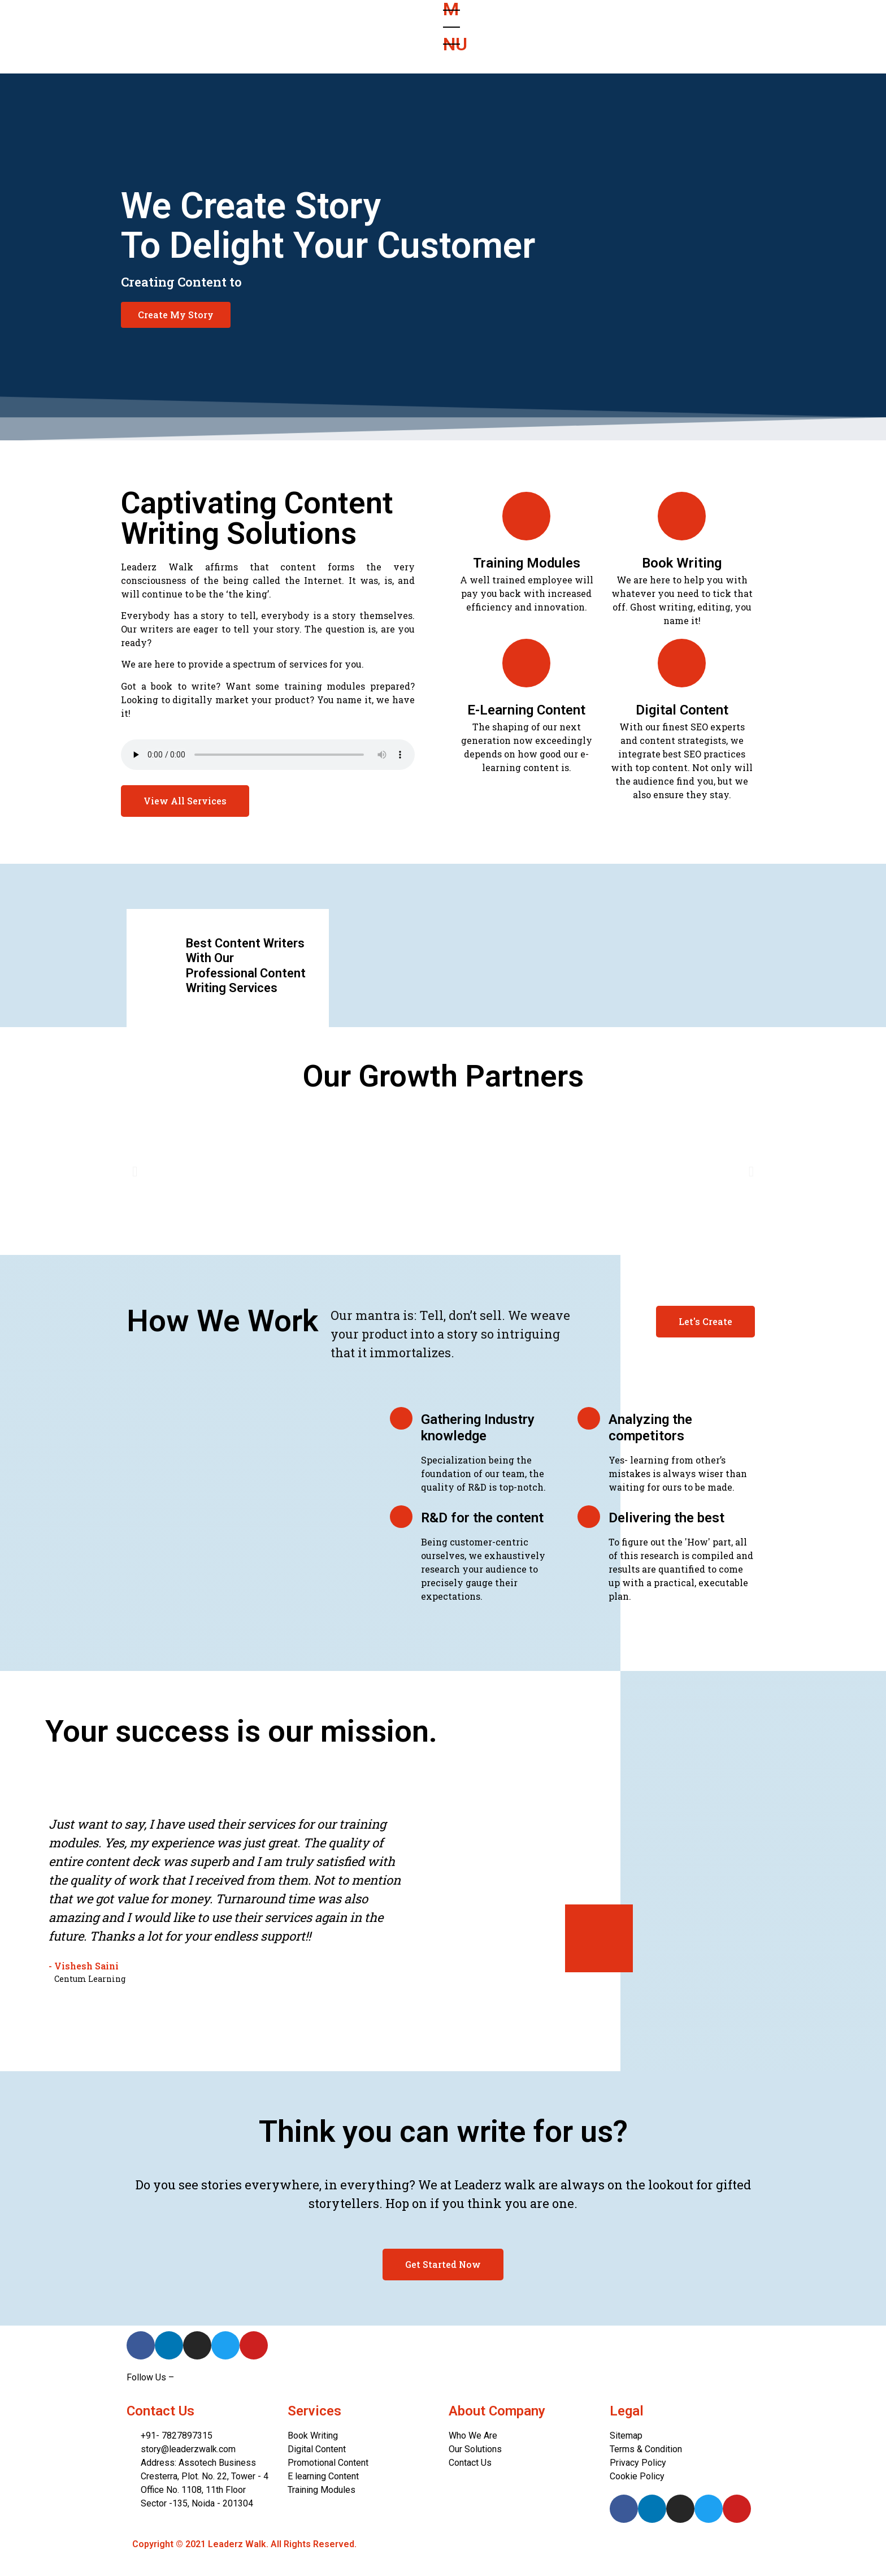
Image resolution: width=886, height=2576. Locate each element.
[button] (176, 315)
